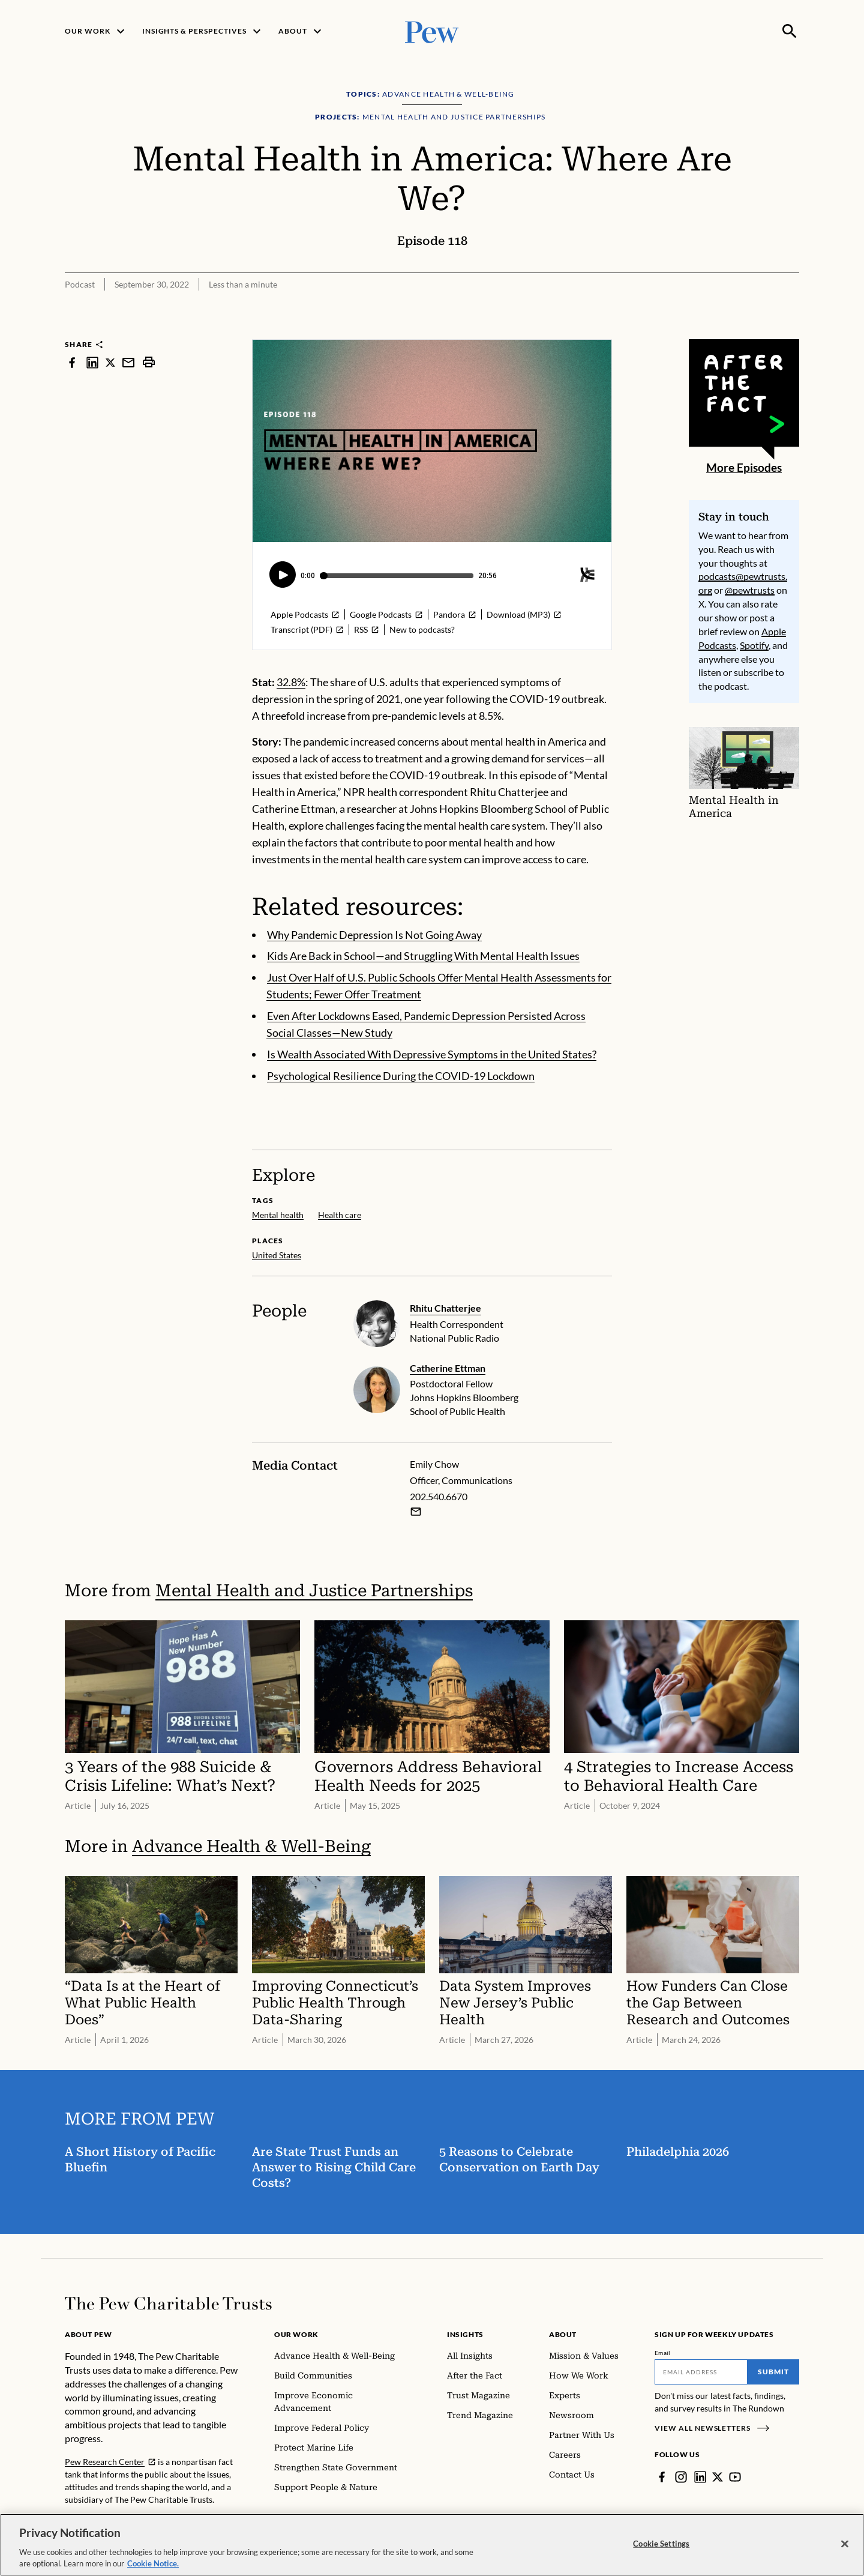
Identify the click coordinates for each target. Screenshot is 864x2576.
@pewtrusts (750, 590)
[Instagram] (681, 2477)
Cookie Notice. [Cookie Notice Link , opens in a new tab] (153, 2563)
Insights (465, 2334)
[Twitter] (717, 2477)
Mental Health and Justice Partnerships (314, 1590)
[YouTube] (735, 2477)
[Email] (701, 2371)
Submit (773, 2371)
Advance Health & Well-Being (251, 1847)
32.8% (291, 682)
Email (663, 2353)
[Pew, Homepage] (432, 31)
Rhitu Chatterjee (445, 1308)
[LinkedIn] (700, 2477)
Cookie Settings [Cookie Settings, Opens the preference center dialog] (661, 2543)
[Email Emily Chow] (416, 1512)
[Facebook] (662, 2477)
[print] (149, 362)
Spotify (754, 645)
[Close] (845, 2544)
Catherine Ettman (447, 1368)
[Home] (168, 2303)
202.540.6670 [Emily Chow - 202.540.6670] (438, 1496)
